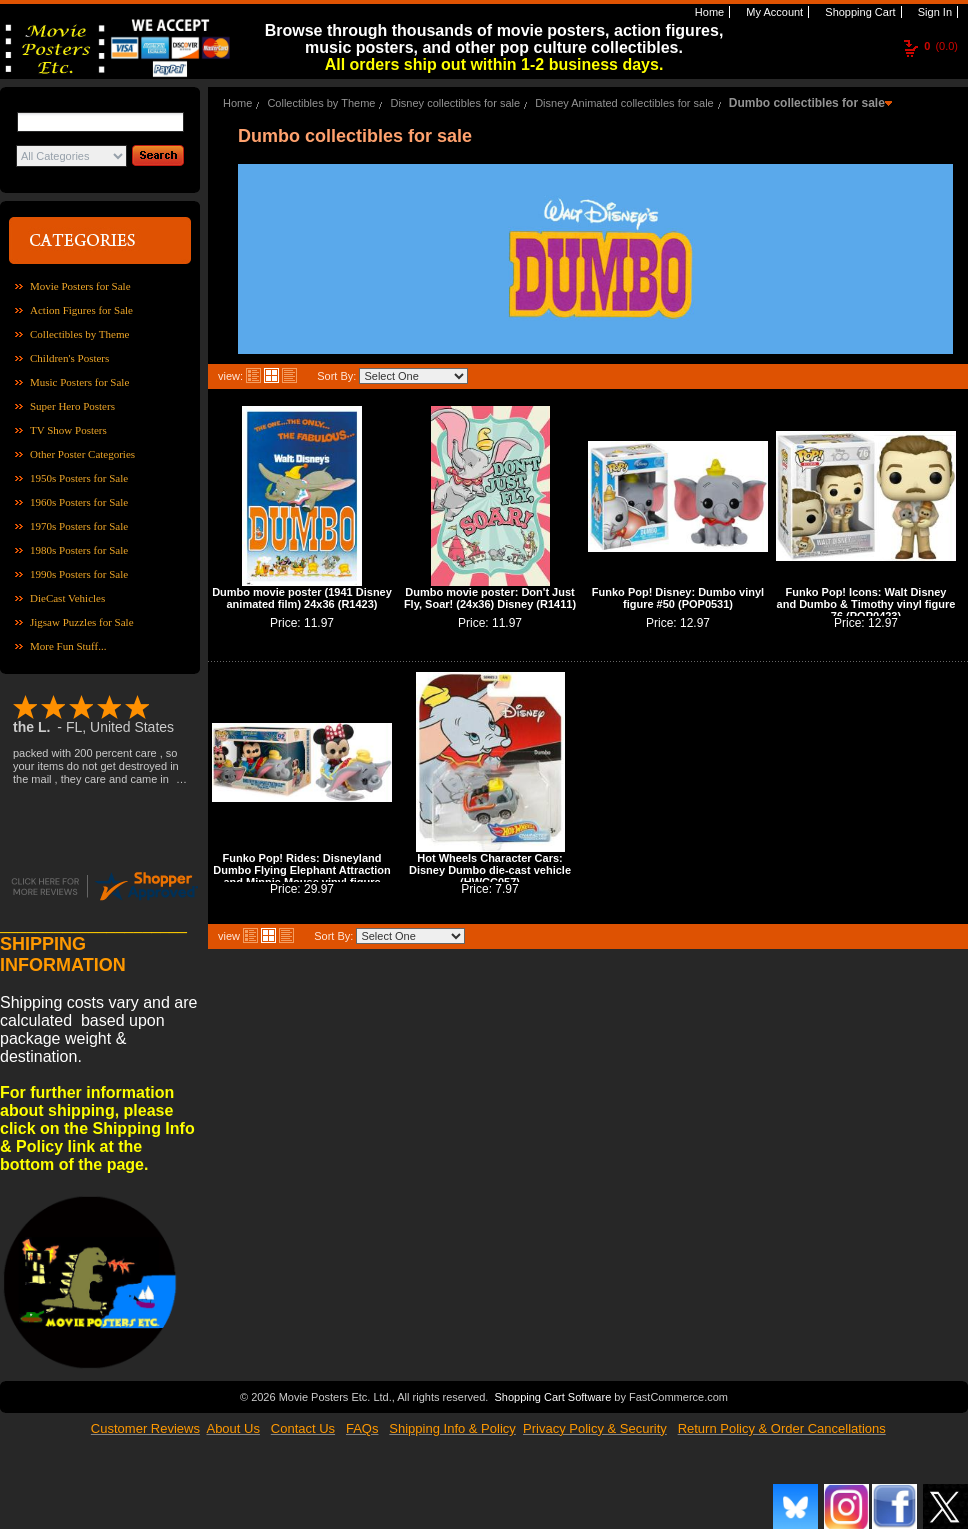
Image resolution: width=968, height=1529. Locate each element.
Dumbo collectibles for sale (807, 103)
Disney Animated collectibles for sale (624, 103)
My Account (773, 12)
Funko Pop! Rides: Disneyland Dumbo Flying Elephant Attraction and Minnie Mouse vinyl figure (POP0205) (301, 876)
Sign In (933, 12)
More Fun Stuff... (68, 646)
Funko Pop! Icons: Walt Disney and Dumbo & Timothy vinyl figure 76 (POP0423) (866, 604)
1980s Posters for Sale (79, 550)
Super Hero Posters (72, 406)
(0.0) (941, 46)
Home (708, 12)
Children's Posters (69, 358)
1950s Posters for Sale (79, 478)
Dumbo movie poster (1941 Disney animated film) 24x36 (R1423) (302, 598)
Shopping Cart (858, 12)
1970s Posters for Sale (79, 526)
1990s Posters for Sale (79, 574)
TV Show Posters (68, 430)
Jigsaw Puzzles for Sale (82, 622)
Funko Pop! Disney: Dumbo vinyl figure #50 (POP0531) (678, 598)
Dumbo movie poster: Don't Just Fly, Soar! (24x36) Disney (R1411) (490, 598)
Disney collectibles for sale (455, 103)
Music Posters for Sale (79, 382)
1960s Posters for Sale (79, 502)
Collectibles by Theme (79, 334)
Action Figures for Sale (81, 310)
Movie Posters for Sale (80, 286)
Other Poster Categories (82, 454)
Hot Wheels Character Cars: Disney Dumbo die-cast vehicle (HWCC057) (490, 870)
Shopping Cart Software (552, 1395)
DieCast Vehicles (67, 598)
